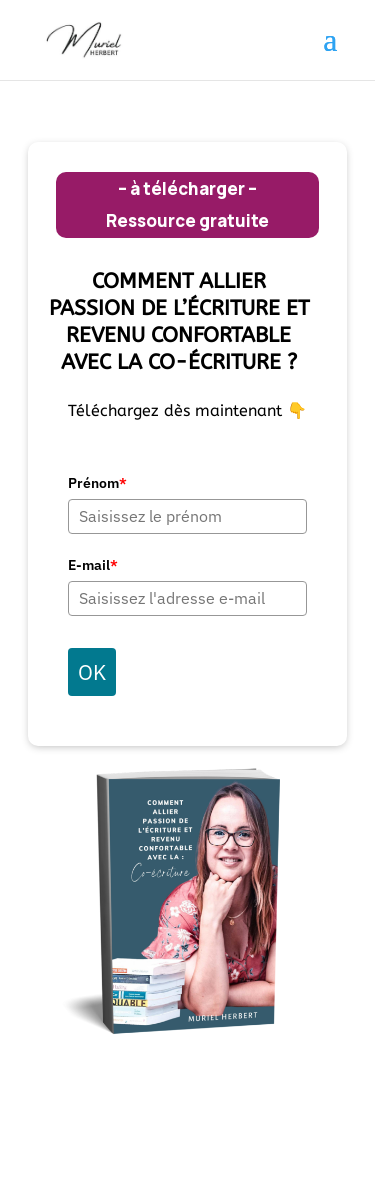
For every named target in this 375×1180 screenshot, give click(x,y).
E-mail (93, 565)
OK (92, 672)
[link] (91, 39)
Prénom (97, 483)
